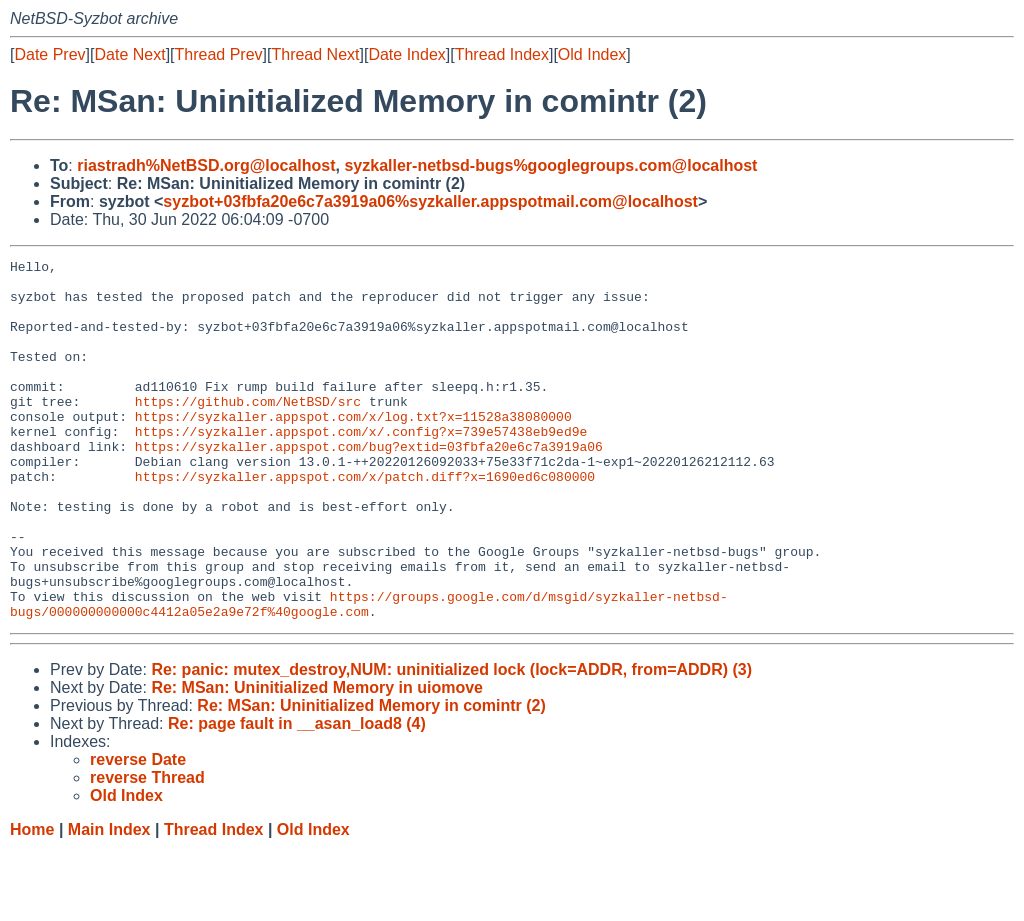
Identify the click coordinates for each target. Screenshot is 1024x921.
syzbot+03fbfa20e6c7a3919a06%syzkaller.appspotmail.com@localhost (430, 201)
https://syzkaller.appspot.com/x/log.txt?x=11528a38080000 (353, 449)
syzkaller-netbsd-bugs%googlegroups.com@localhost (550, 165)
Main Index (109, 901)
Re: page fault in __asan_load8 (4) (297, 795)
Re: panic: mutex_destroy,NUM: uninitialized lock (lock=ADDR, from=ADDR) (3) (451, 741)
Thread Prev (219, 54)
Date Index (406, 54)
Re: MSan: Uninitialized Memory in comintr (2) (371, 777)
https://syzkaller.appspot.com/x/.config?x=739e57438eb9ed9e (361, 467)
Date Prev (49, 54)
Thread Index (502, 54)
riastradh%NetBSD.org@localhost (206, 165)
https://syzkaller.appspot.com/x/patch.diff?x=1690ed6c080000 (365, 521)
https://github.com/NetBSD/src (248, 431)
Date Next (129, 54)
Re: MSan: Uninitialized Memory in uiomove (317, 759)
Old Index (592, 54)
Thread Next (315, 54)
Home (32, 901)
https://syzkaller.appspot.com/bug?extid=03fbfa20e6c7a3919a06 (369, 485)
